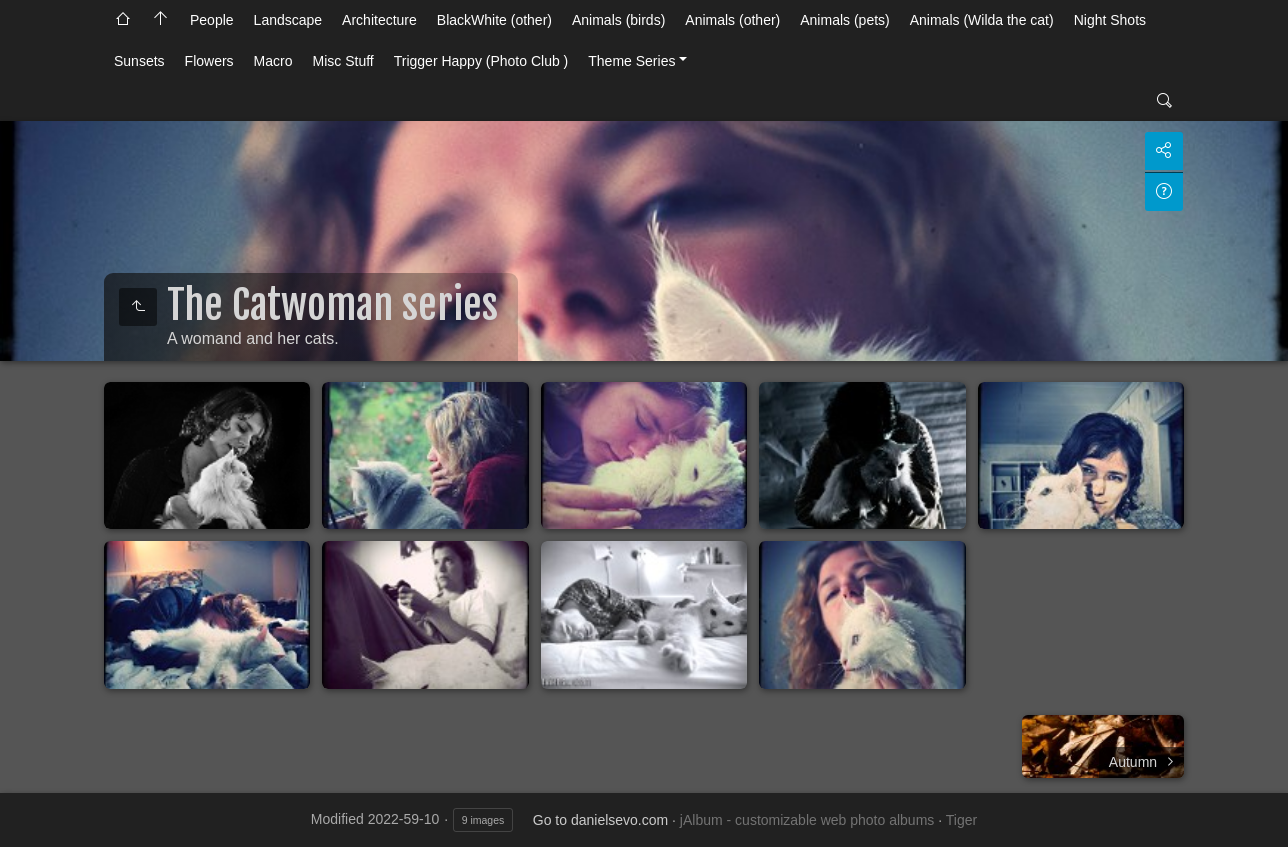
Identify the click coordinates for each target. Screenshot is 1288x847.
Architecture (379, 20)
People (212, 20)
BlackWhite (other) (494, 20)
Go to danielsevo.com (600, 820)
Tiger (961, 820)
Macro (273, 61)
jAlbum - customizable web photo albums (807, 820)
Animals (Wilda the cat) (982, 20)
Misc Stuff (343, 61)
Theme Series (631, 61)
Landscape (288, 20)
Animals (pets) (844, 20)
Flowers (209, 61)
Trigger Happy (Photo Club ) (481, 61)
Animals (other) (732, 20)
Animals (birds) (618, 20)
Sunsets (139, 61)
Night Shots (1110, 20)
